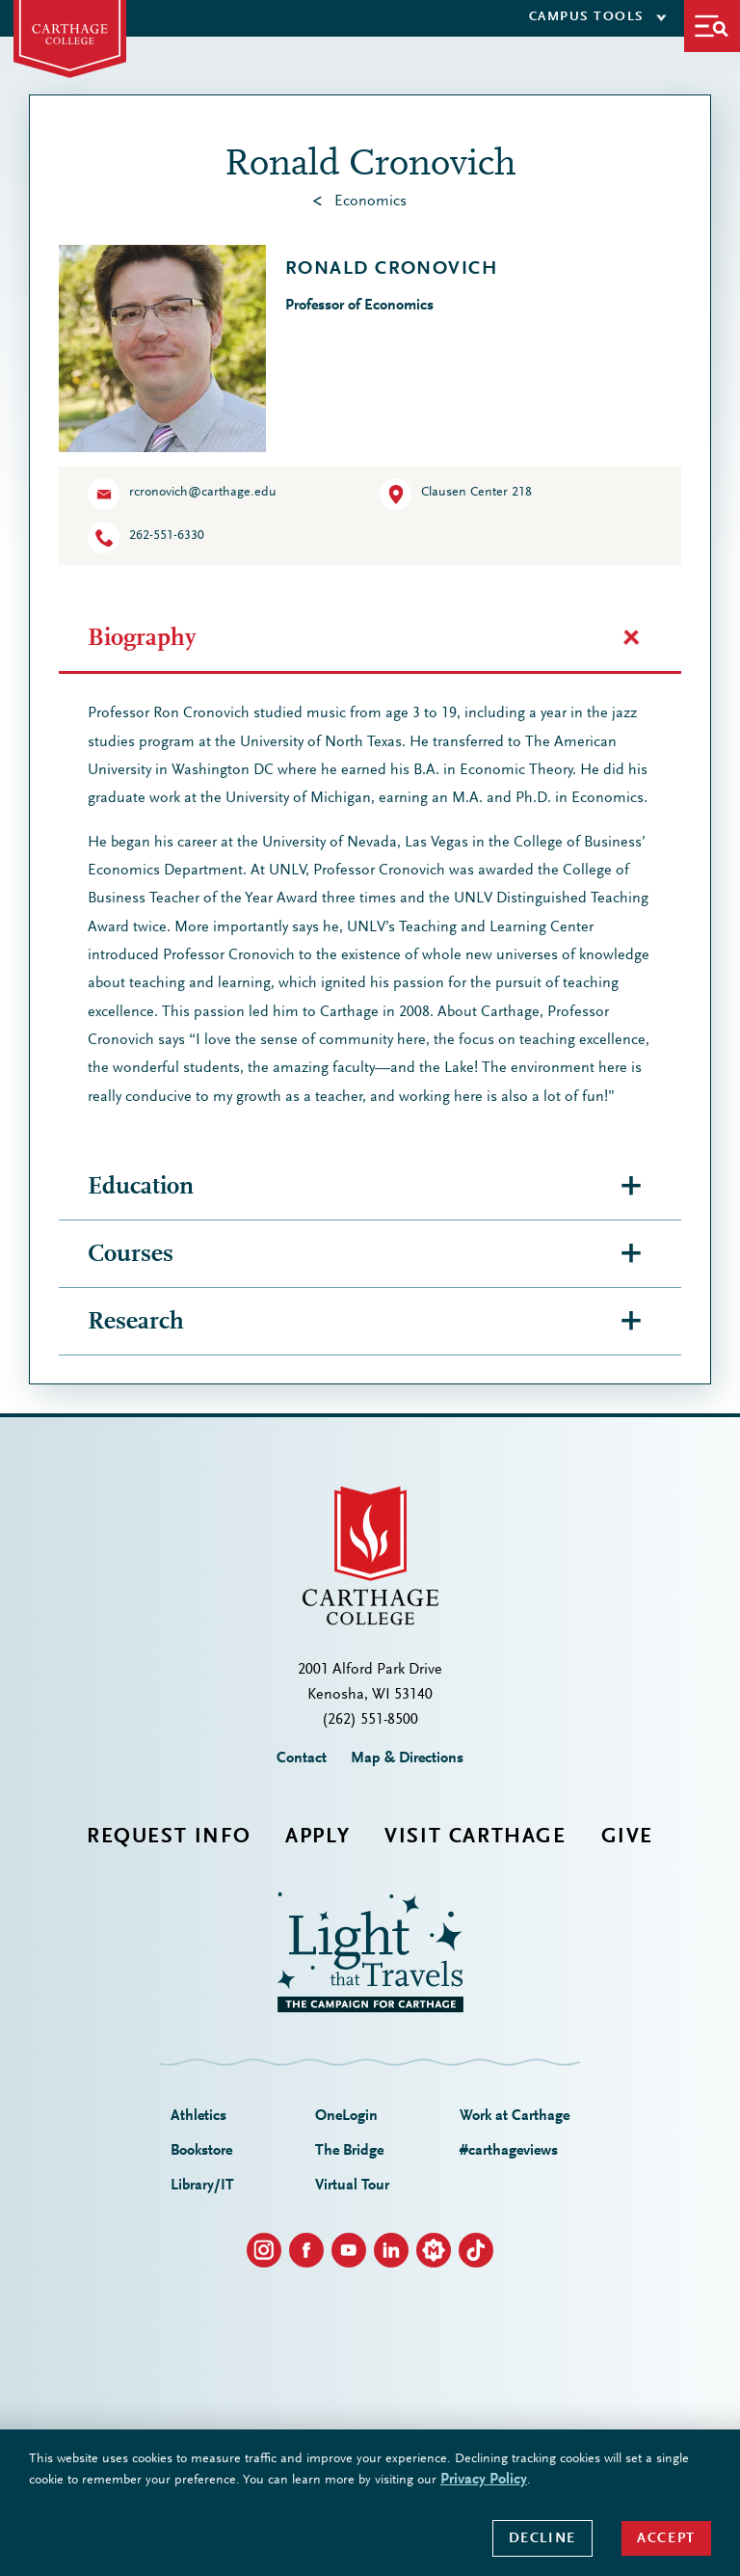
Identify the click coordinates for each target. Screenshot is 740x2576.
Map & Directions (407, 1758)
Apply (317, 1837)
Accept (666, 2539)
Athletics (198, 2116)
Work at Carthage (514, 2116)
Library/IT (202, 2185)
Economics (370, 201)
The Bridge (349, 2151)
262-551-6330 (166, 536)
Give (627, 1837)
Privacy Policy (483, 2479)
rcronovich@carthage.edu (203, 492)
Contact (302, 1758)
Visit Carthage (475, 1837)
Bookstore (201, 2151)
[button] (712, 26)
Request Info (169, 1837)
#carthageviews (509, 2151)
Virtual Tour (352, 2185)
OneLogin (346, 2116)
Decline (543, 2539)
